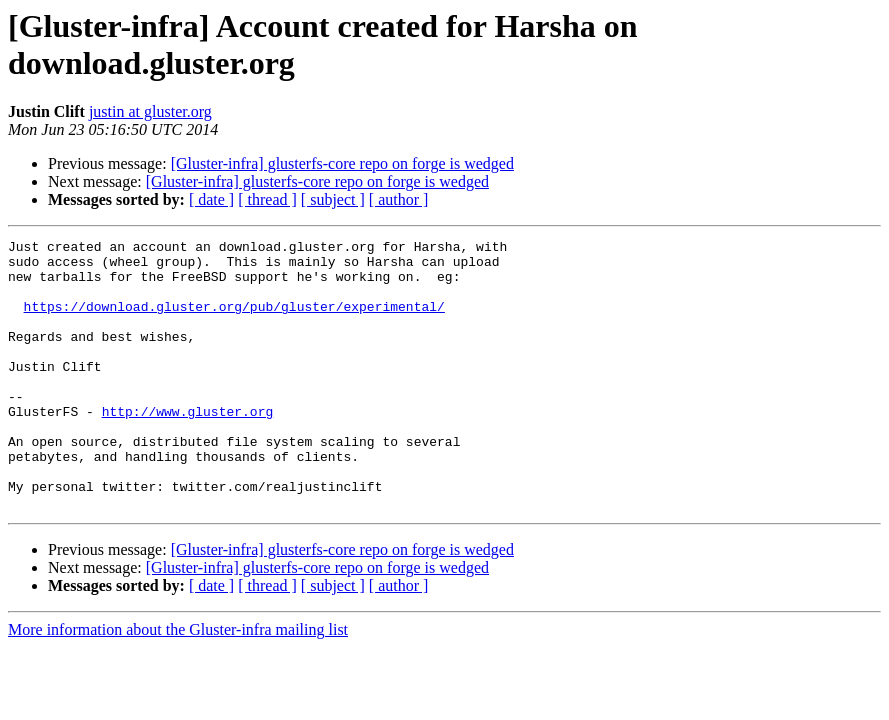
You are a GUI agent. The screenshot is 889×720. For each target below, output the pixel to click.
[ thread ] (267, 199)
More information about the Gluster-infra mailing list (178, 683)
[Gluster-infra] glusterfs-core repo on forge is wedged (342, 163)
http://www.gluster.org (188, 447)
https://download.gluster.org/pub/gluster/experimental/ (234, 321)
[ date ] (211, 199)
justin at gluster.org (150, 111)
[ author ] (399, 199)
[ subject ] (333, 199)
